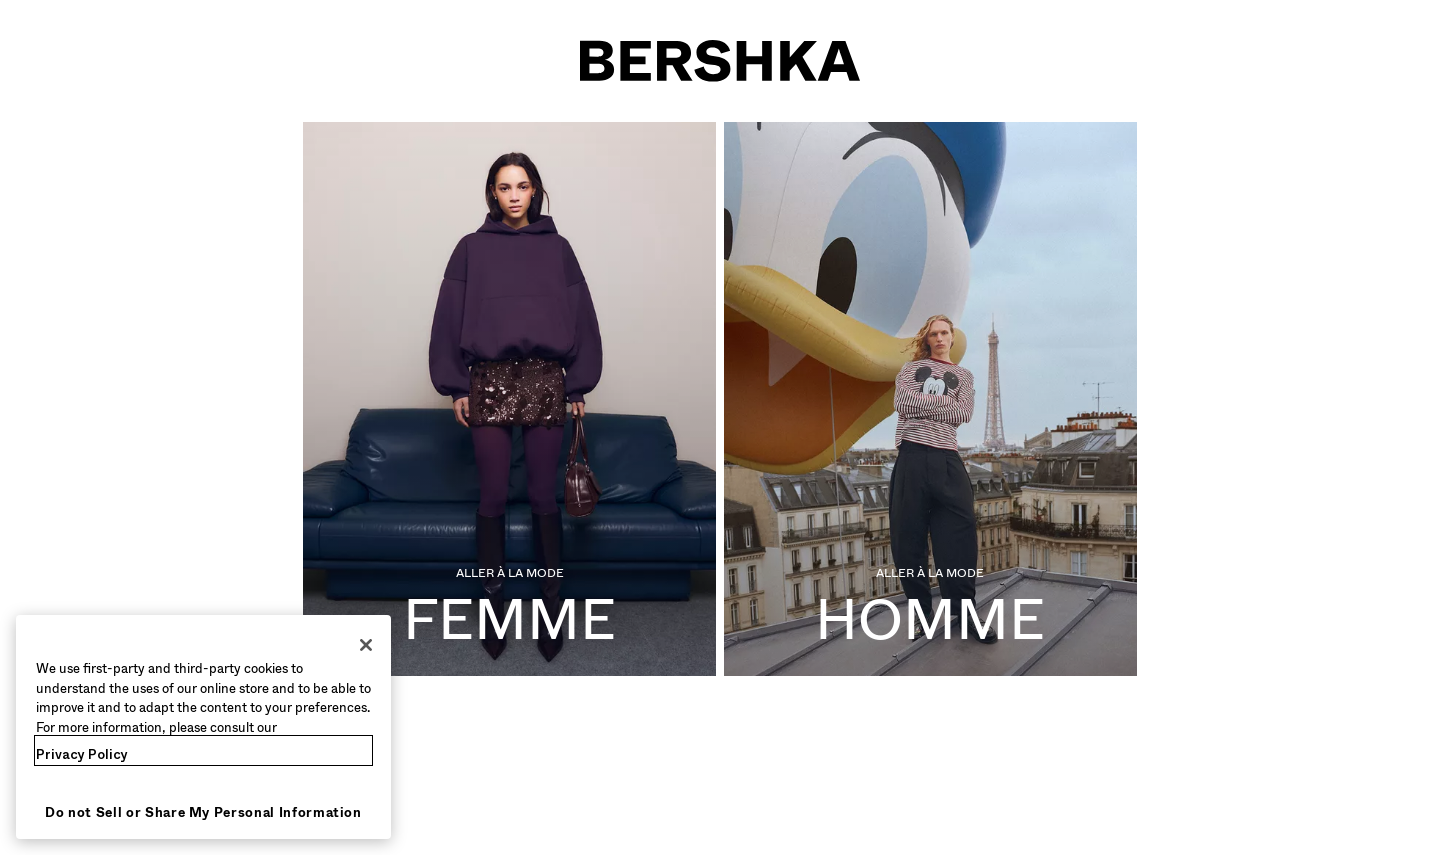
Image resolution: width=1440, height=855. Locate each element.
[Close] (366, 645)
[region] (203, 727)
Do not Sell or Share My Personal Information (203, 812)
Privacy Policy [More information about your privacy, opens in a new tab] (82, 754)
